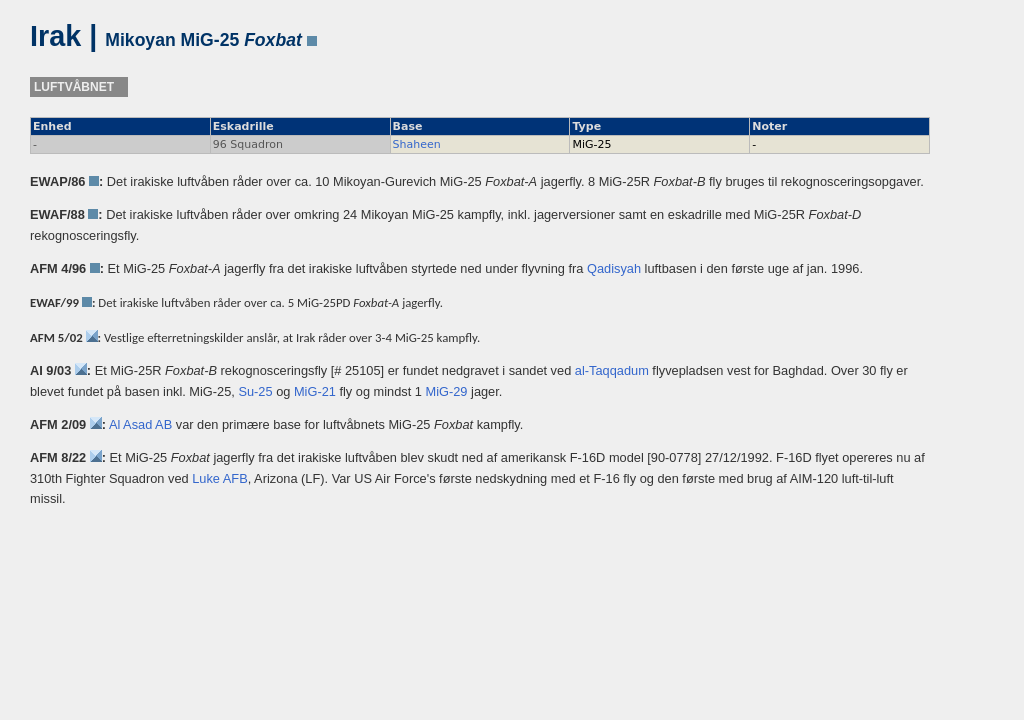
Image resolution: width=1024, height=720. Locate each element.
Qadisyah (614, 268)
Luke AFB (220, 478)
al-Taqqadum (612, 370)
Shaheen (417, 144)
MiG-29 (447, 391)
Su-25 (255, 391)
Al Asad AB (140, 424)
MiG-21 (315, 391)
